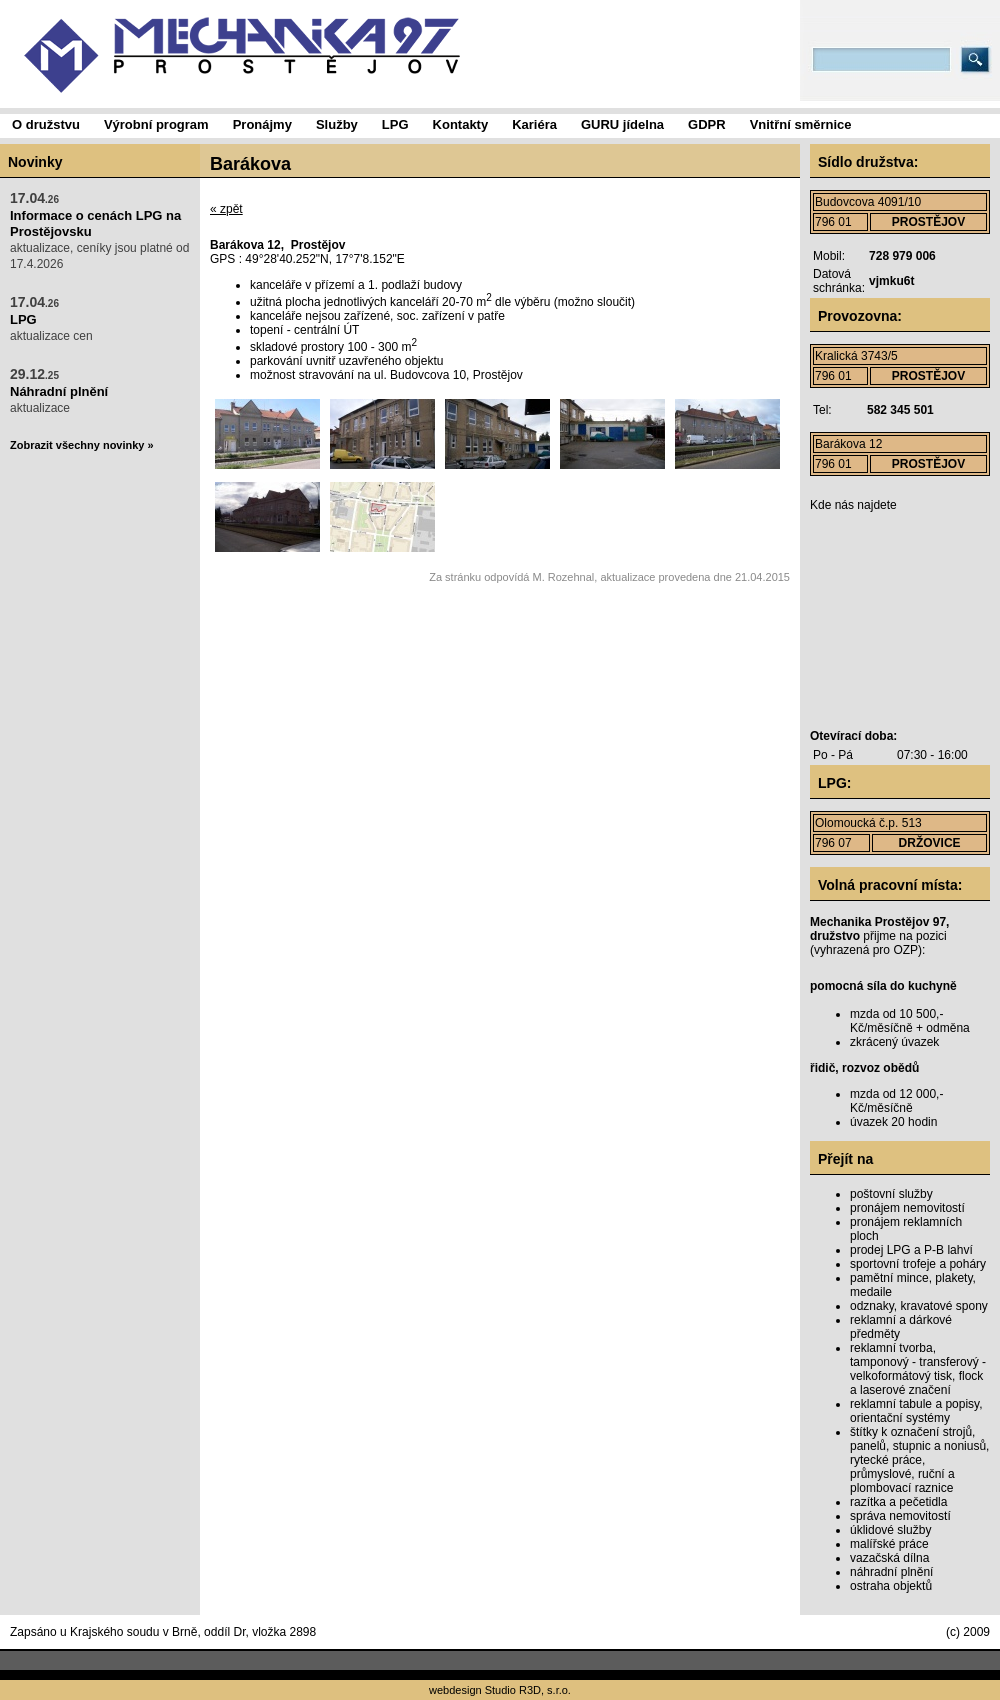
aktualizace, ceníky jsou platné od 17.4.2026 (99, 230)
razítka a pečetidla (898, 1502)
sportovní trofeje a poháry (918, 1264)
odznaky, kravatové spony (919, 1306)
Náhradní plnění (59, 391)
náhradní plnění (891, 1572)
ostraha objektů (891, 1586)
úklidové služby (890, 1530)
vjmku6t (891, 281)
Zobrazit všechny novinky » (82, 445)
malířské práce (889, 1544)
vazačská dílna (889, 1558)
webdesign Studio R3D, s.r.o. (500, 1690)
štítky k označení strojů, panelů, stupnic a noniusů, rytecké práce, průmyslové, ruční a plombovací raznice (919, 1460)
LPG (23, 319)
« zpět (226, 209)
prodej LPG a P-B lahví (911, 1250)
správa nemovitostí (900, 1516)
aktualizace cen (51, 318)
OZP (905, 950)
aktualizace (59, 390)
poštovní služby (891, 1194)
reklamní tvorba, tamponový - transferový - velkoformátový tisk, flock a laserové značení (918, 1369)
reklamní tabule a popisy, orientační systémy (916, 1411)
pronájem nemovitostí (907, 1208)
